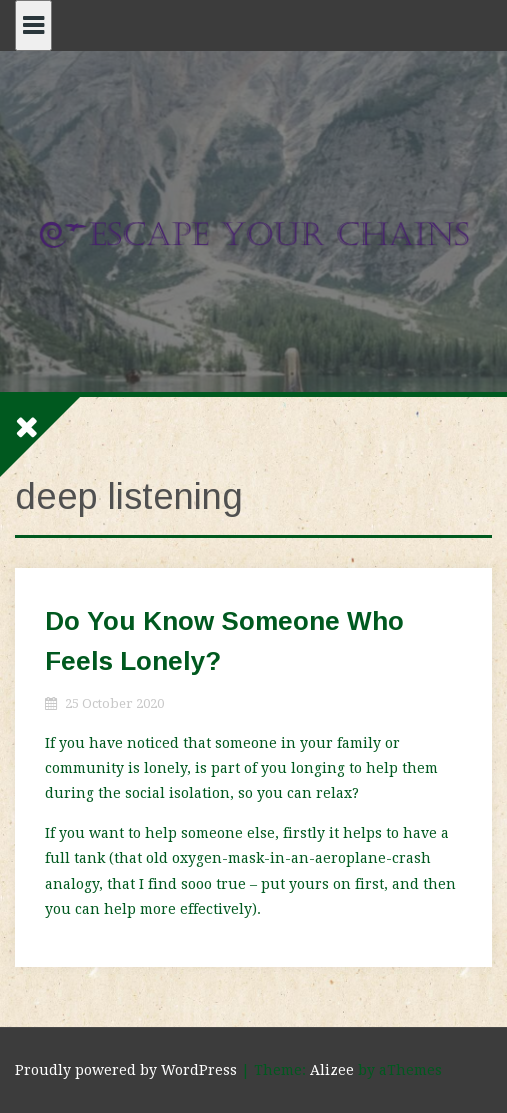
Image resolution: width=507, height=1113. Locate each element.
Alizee (332, 1070)
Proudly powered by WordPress (126, 1070)
